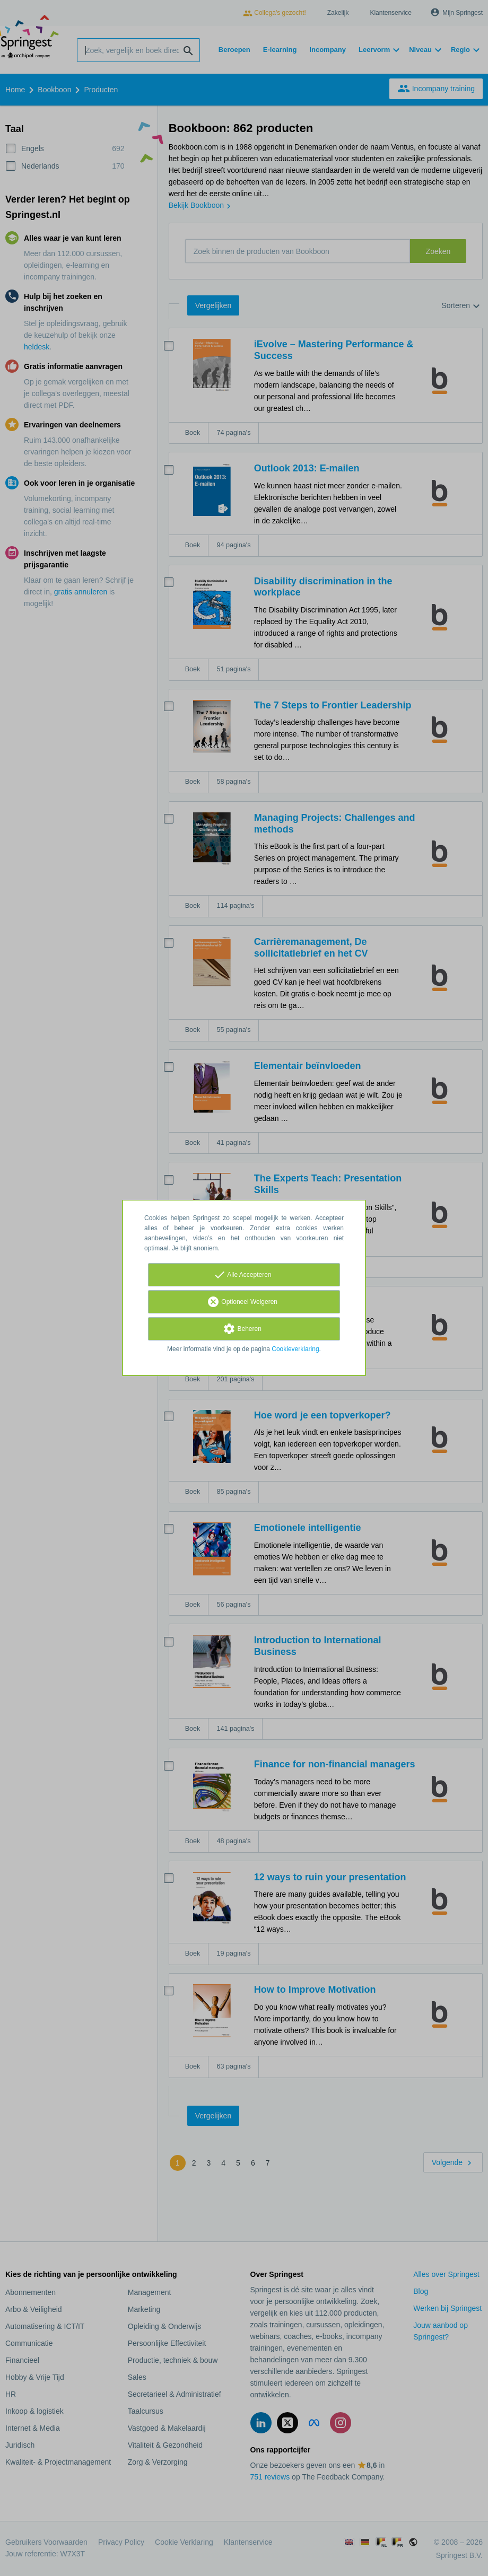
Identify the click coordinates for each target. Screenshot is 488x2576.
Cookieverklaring (295, 1349)
